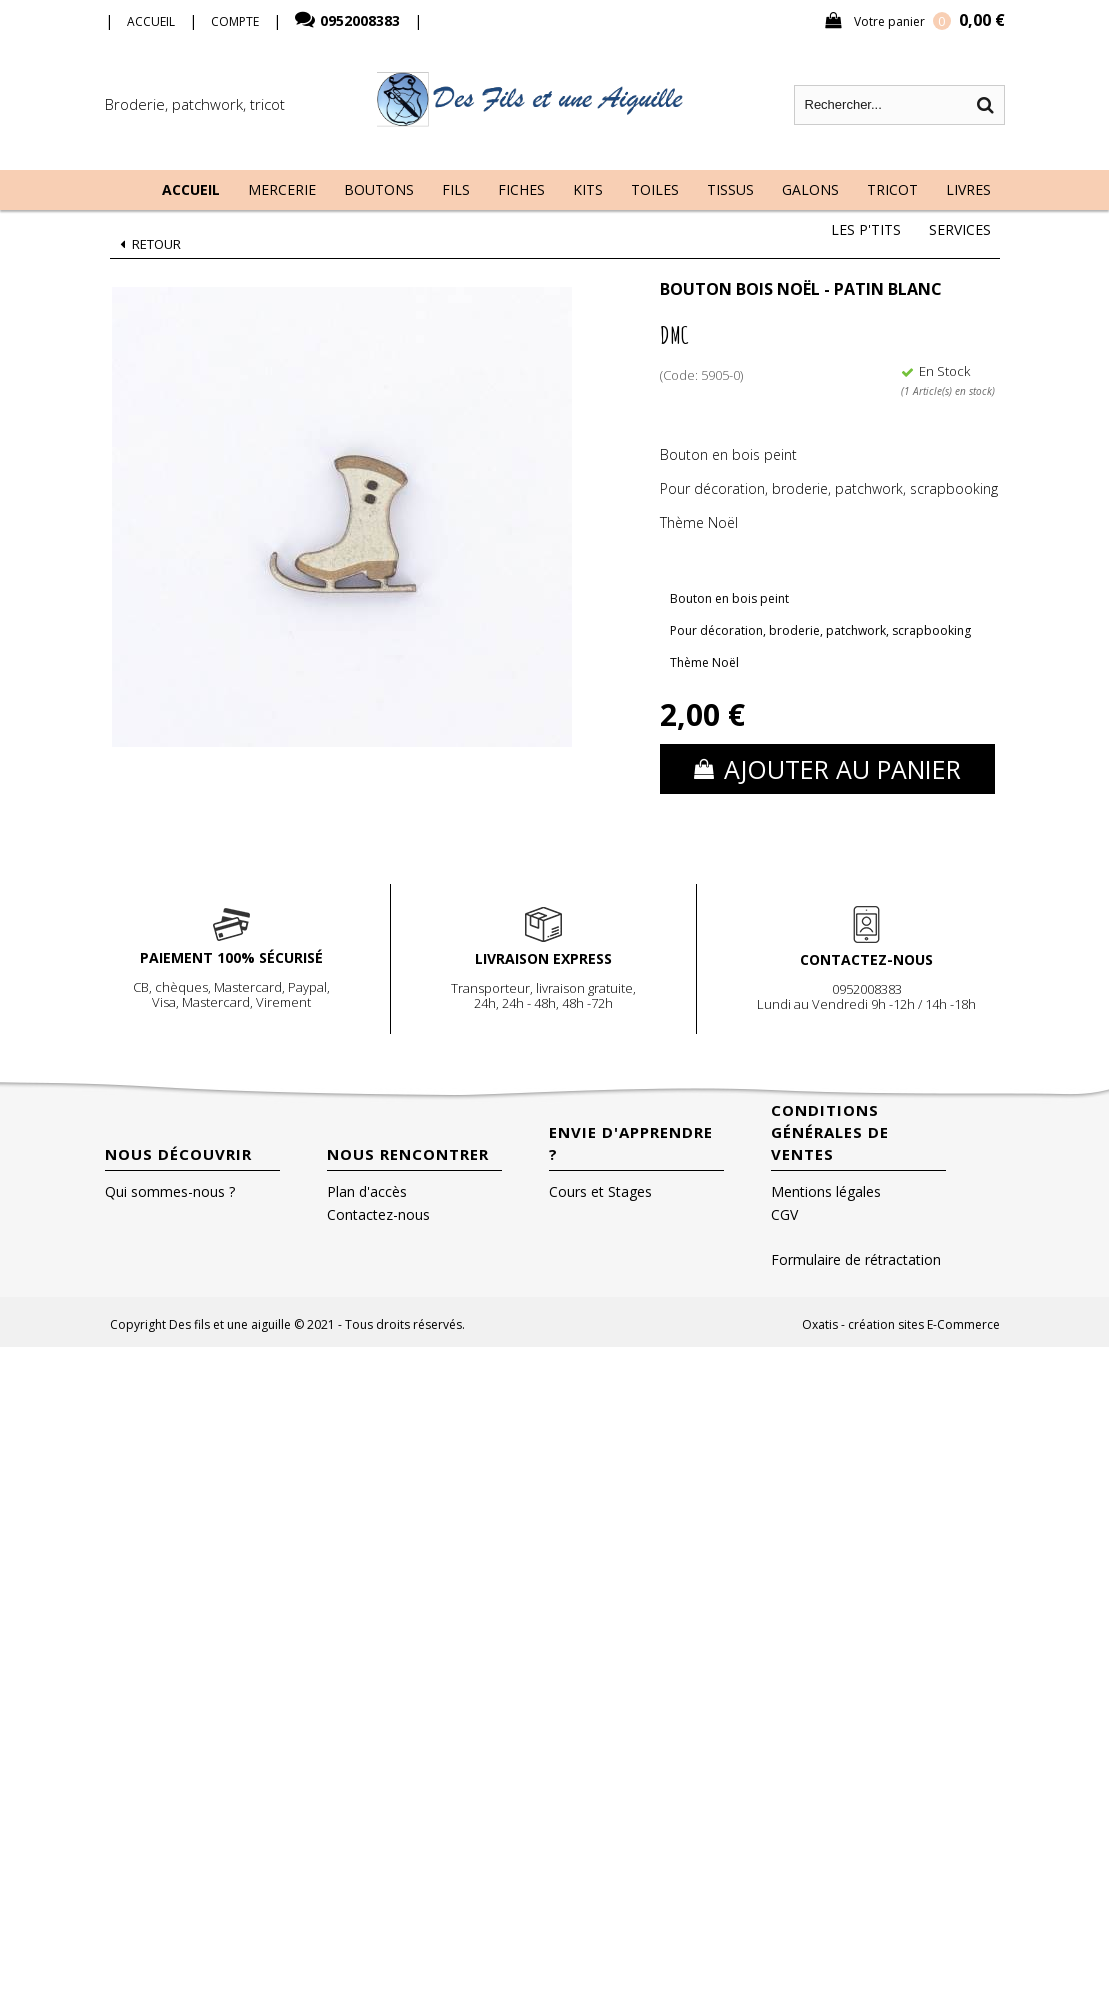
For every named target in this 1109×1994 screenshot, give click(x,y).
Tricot (892, 189)
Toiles (655, 189)
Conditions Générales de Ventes (830, 1132)
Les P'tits (866, 229)
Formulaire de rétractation (856, 1259)
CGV (784, 1214)
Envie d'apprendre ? (631, 1143)
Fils (456, 189)
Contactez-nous (378, 1214)
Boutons (379, 189)
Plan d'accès (367, 1191)
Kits (588, 189)
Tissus (730, 189)
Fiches (521, 189)
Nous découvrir (178, 1154)
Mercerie (282, 189)
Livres (968, 189)
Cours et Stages (600, 1191)
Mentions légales (826, 1191)
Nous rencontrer (408, 1154)
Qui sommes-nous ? (170, 1191)
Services (960, 229)
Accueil (191, 189)
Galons (810, 189)
